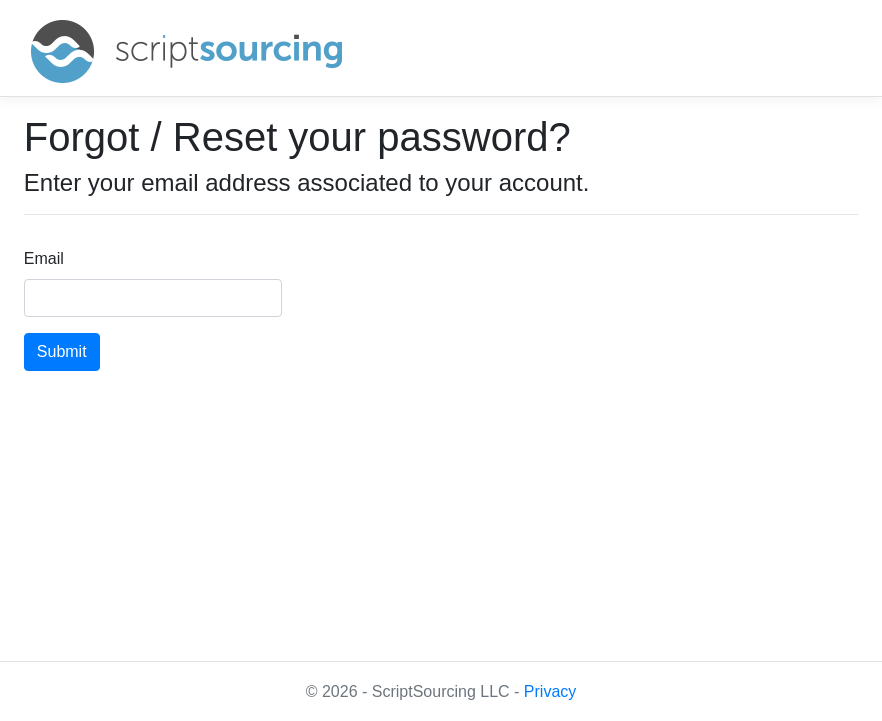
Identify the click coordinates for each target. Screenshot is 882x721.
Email (44, 258)
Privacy (550, 691)
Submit (62, 351)
